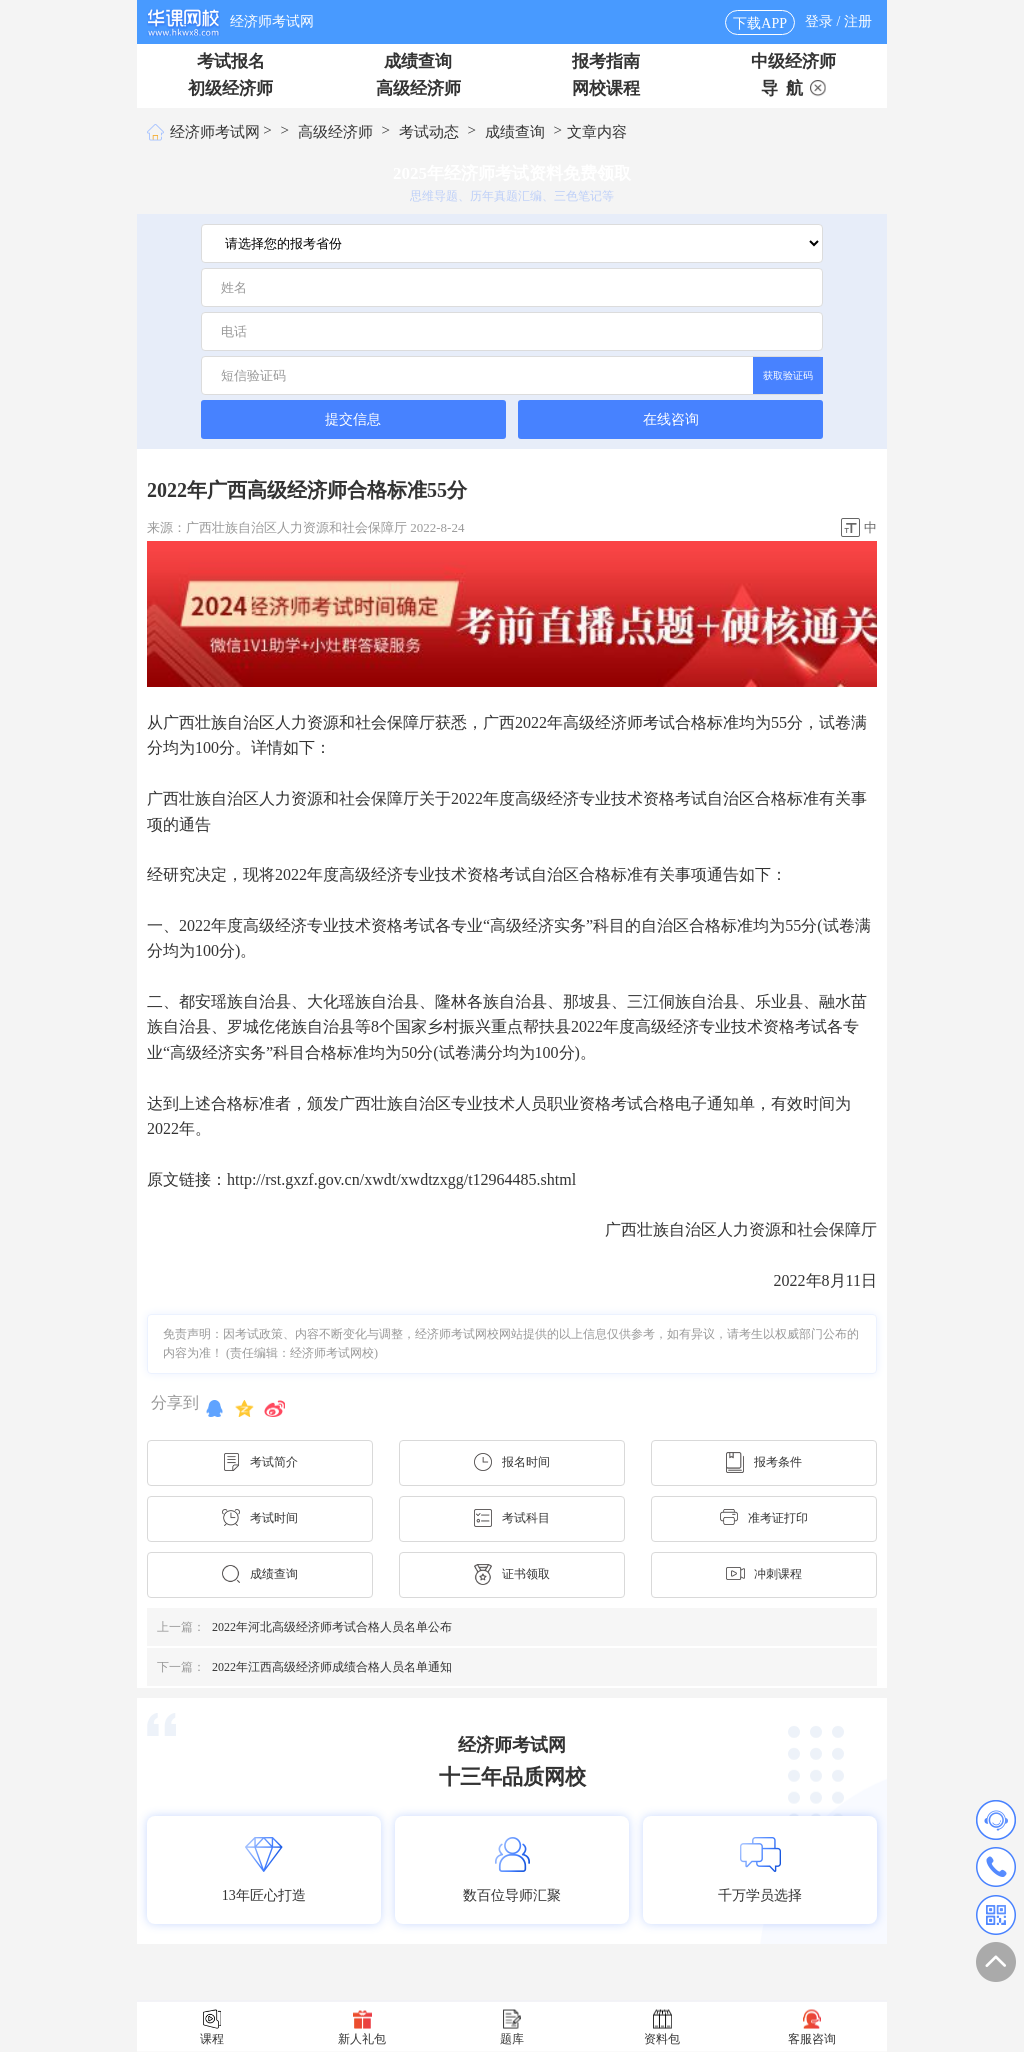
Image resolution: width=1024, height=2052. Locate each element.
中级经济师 (793, 61)
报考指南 (606, 61)
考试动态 (429, 132)
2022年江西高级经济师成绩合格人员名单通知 (304, 1667)
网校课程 (606, 88)
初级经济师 (230, 88)
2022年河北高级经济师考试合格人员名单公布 (304, 1627)
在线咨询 (671, 419)
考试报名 (231, 61)
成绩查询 (418, 61)
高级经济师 (418, 88)
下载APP (760, 23)
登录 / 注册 (838, 21)
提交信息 (353, 419)
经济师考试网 (272, 21)
